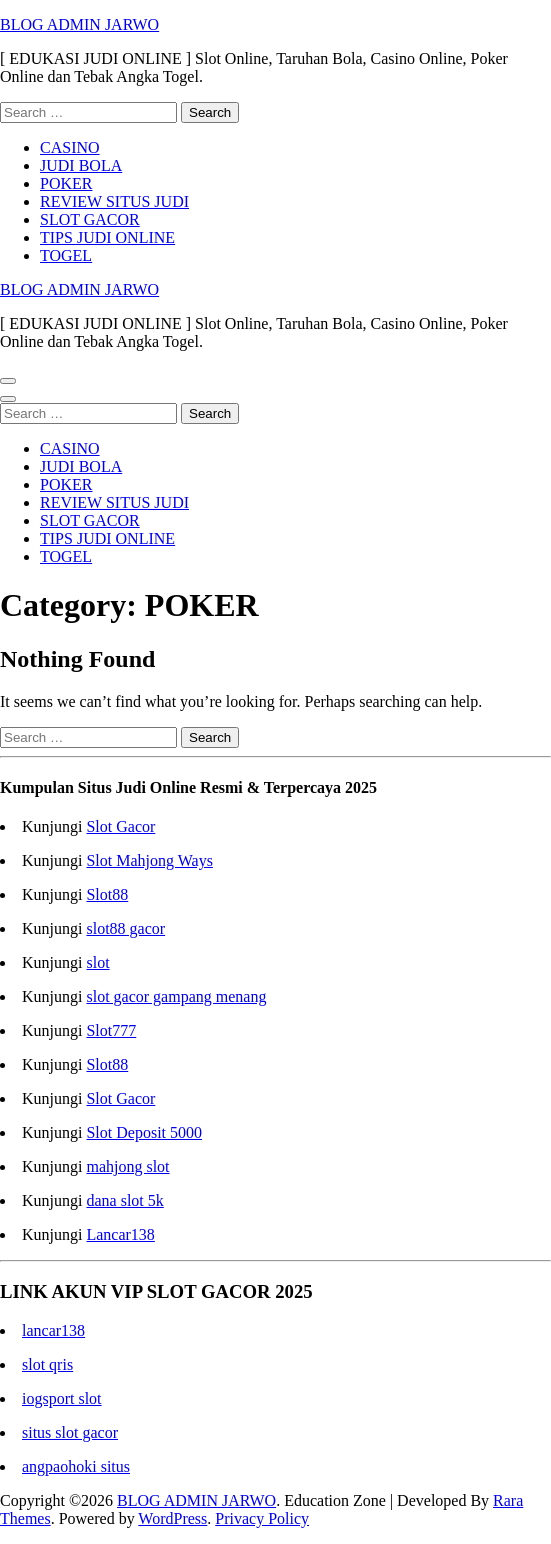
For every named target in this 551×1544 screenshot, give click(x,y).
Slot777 (111, 1030)
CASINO (70, 147)
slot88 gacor (125, 928)
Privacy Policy (262, 1518)
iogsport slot (62, 1398)
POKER (66, 183)
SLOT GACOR (90, 219)
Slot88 (107, 894)
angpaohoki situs (76, 1466)
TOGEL (66, 255)
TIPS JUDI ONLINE (107, 237)
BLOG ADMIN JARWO (79, 24)
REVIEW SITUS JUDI (114, 201)
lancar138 (53, 1330)
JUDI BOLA (81, 165)
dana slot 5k (124, 1200)
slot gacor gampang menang (176, 996)
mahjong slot (127, 1166)
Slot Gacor (120, 826)
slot (97, 962)
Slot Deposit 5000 (144, 1132)
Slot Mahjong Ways (149, 860)
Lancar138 (120, 1234)
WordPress (172, 1518)
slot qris (47, 1364)
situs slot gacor (70, 1432)
